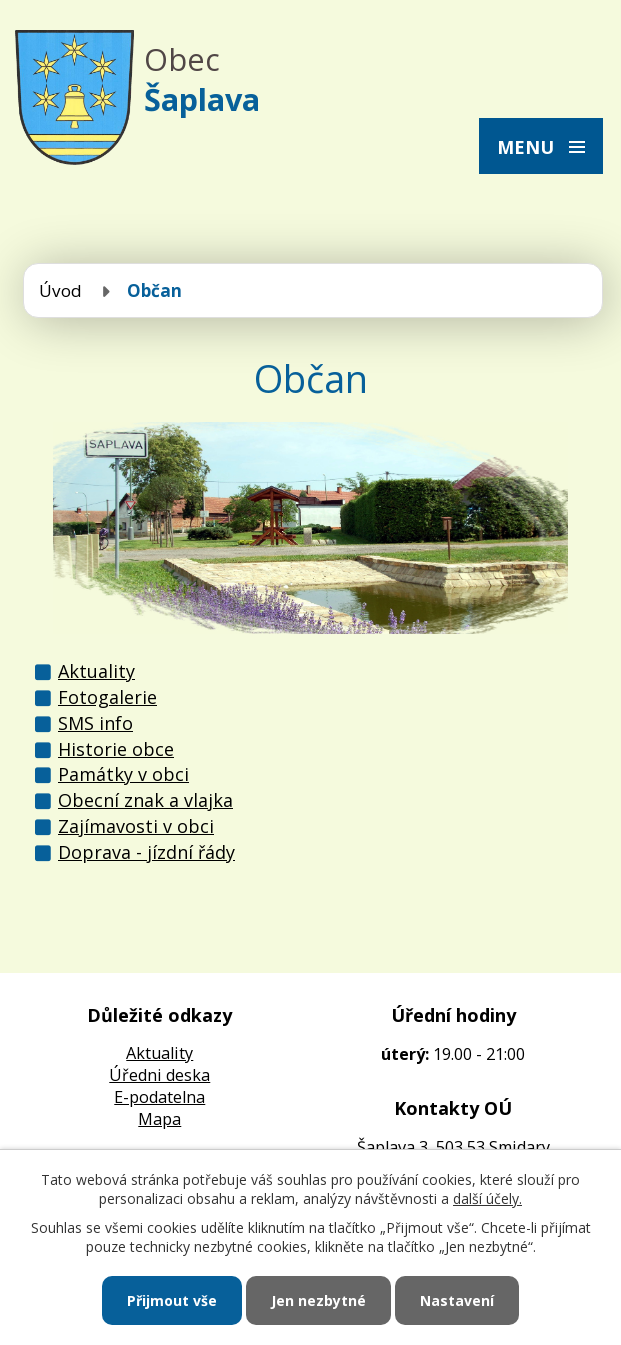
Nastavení (457, 1300)
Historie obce (116, 749)
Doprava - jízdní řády (146, 852)
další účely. (487, 1198)
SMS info (95, 723)
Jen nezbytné (318, 1300)
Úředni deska (159, 1075)
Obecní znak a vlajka (145, 800)
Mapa (159, 1119)
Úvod (60, 290)
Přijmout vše (172, 1300)
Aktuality (96, 671)
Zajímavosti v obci (136, 826)
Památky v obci (123, 774)
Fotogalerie (107, 697)
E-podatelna (159, 1097)
